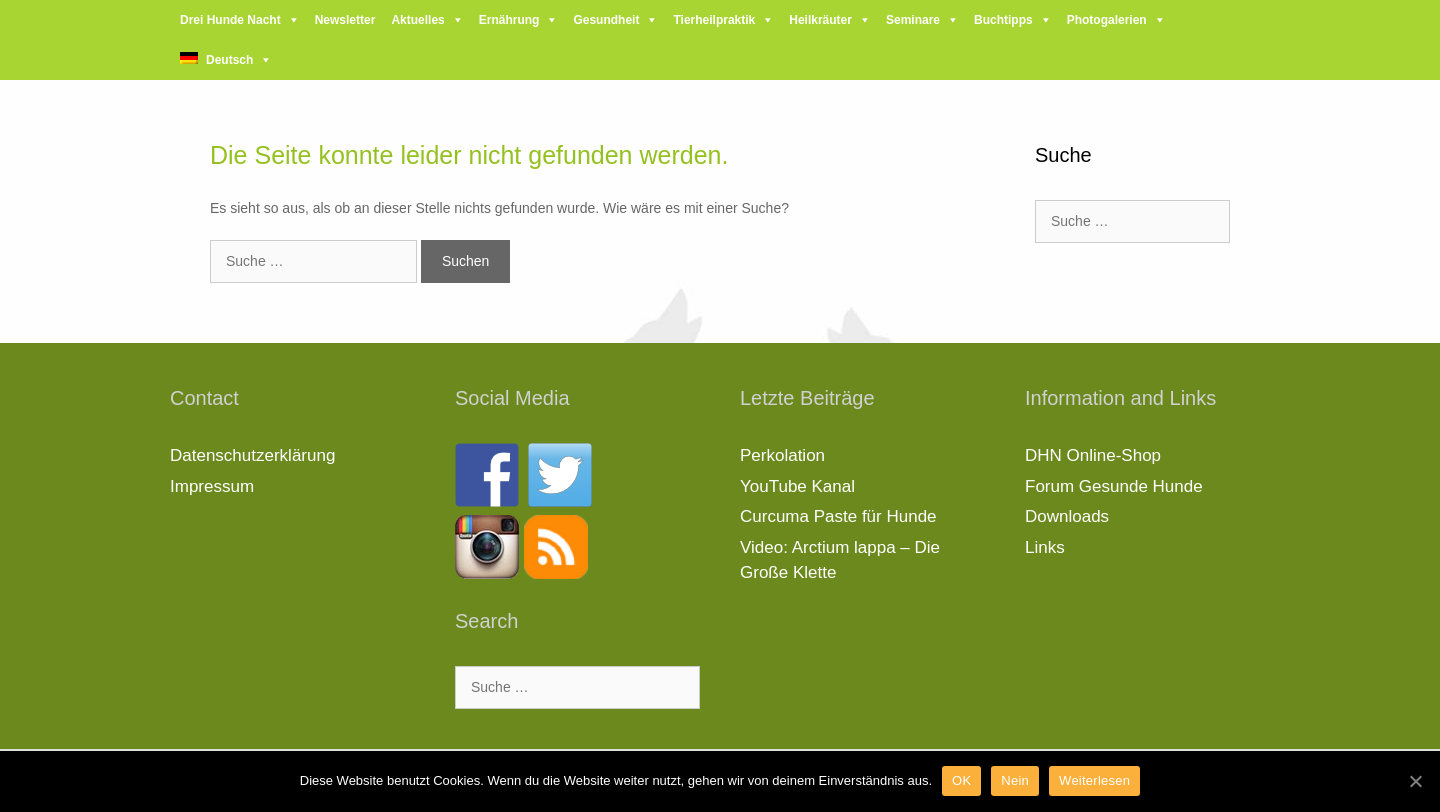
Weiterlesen (1094, 780)
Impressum (212, 486)
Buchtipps (1003, 20)
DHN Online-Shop (1093, 455)
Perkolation (782, 455)
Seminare (913, 20)
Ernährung (509, 20)
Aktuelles (417, 20)
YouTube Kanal (797, 486)
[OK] (1415, 781)
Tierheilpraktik (714, 20)
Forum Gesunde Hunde (1114, 486)
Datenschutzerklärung (252, 455)
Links (1045, 547)
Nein (1015, 780)
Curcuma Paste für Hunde (838, 516)
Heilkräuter (820, 20)
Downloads (1067, 516)
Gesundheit (606, 20)
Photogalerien (1107, 20)
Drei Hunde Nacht (230, 20)
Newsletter (345, 20)
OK (961, 780)
